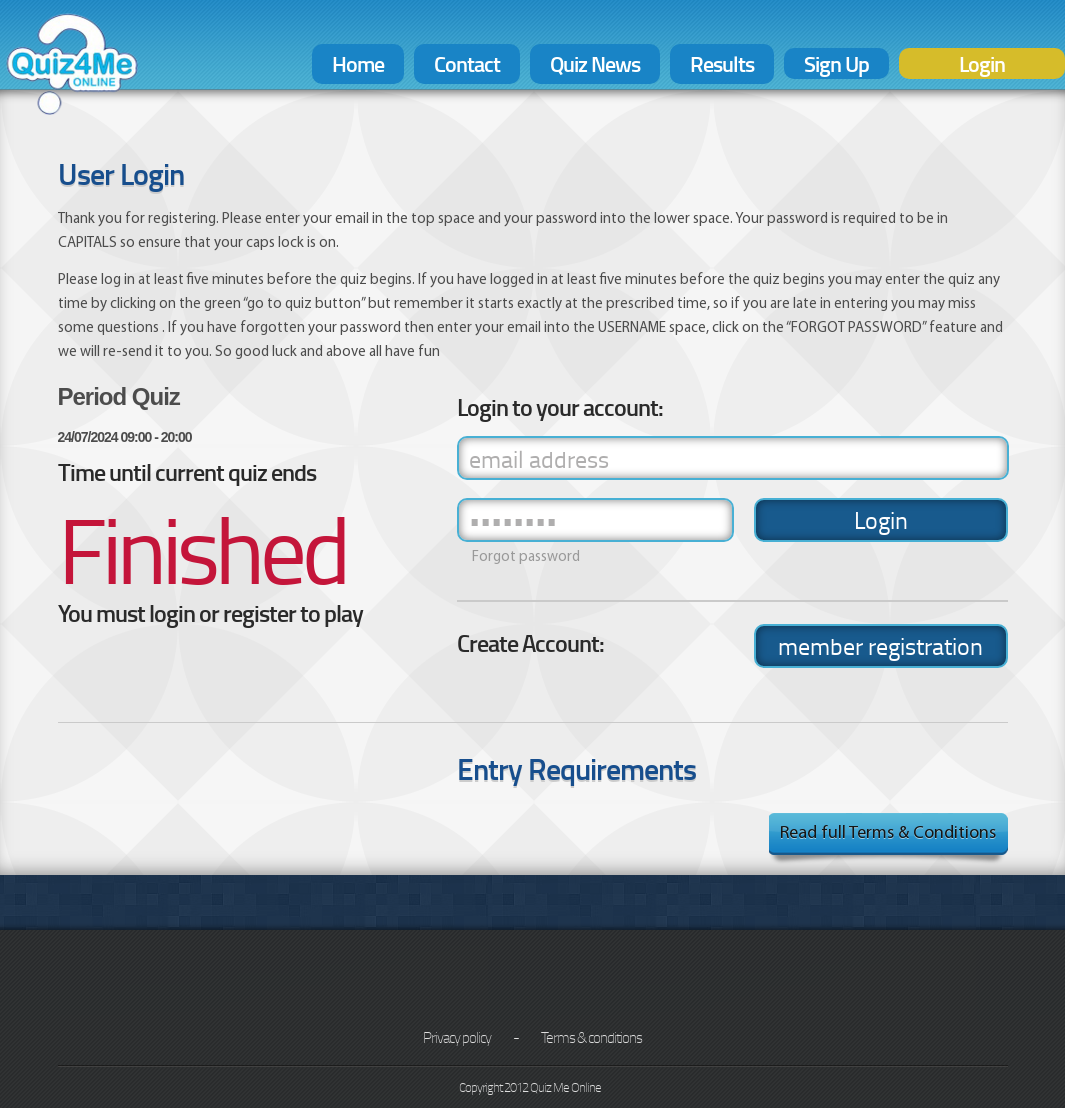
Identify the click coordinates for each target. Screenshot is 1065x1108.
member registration (880, 645)
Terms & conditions (591, 1037)
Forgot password (526, 557)
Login (982, 63)
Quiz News (595, 63)
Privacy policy (457, 1037)
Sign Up (836, 63)
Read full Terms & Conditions (888, 833)
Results (722, 63)
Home (358, 63)
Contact (467, 63)
